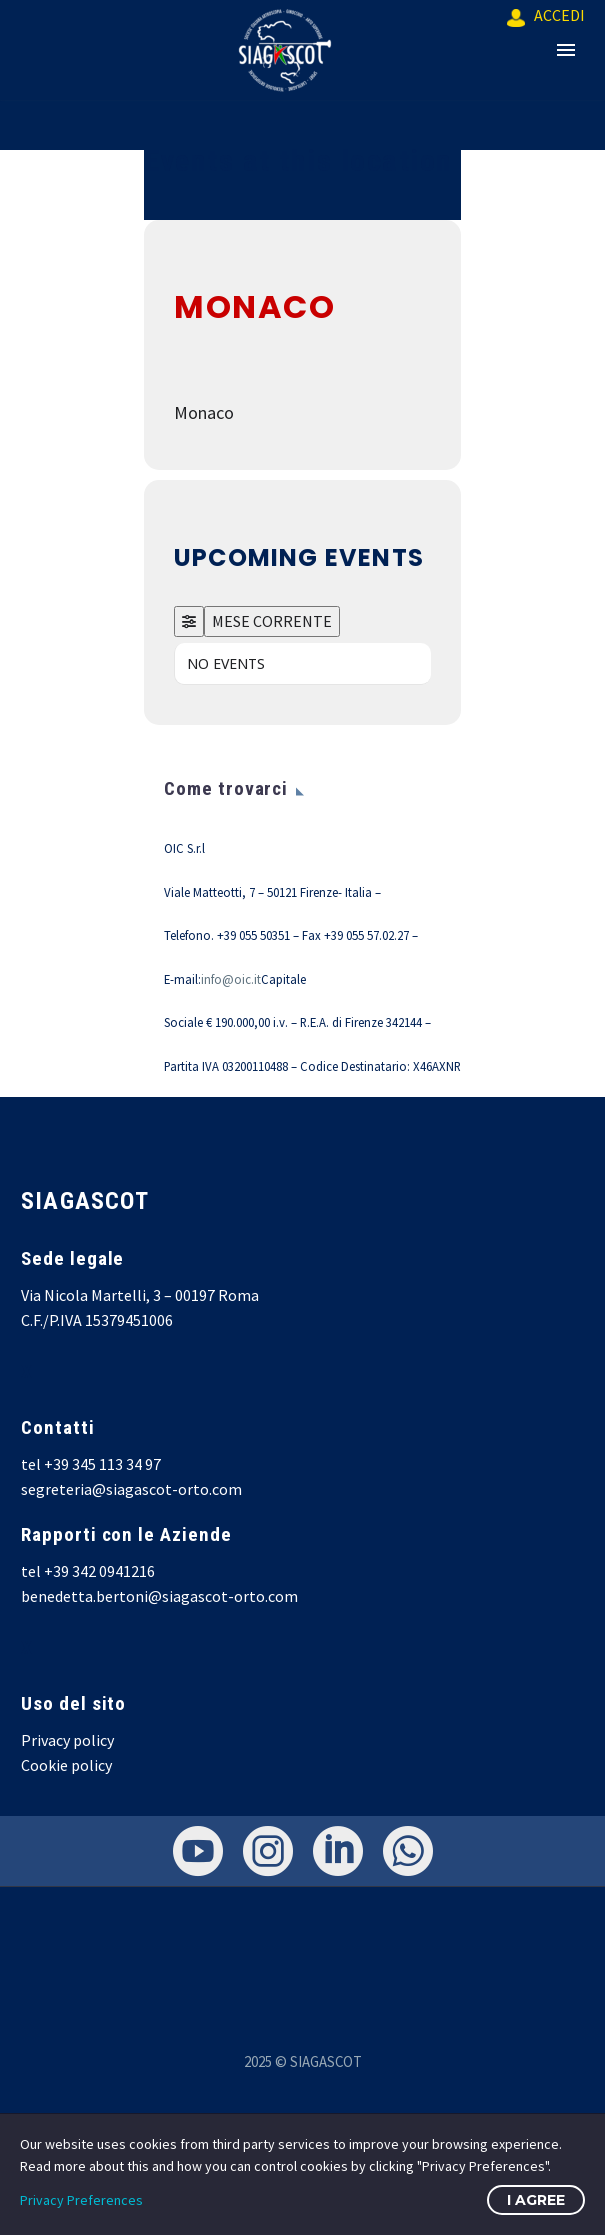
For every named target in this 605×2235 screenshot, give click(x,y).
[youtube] (198, 1851)
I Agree (536, 2200)
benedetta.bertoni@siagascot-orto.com (159, 1596)
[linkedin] (338, 1851)
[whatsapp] (408, 1851)
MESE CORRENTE (272, 621)
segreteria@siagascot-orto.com (131, 1489)
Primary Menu (566, 50)
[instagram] (268, 1851)
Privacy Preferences (81, 2200)
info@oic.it (231, 979)
